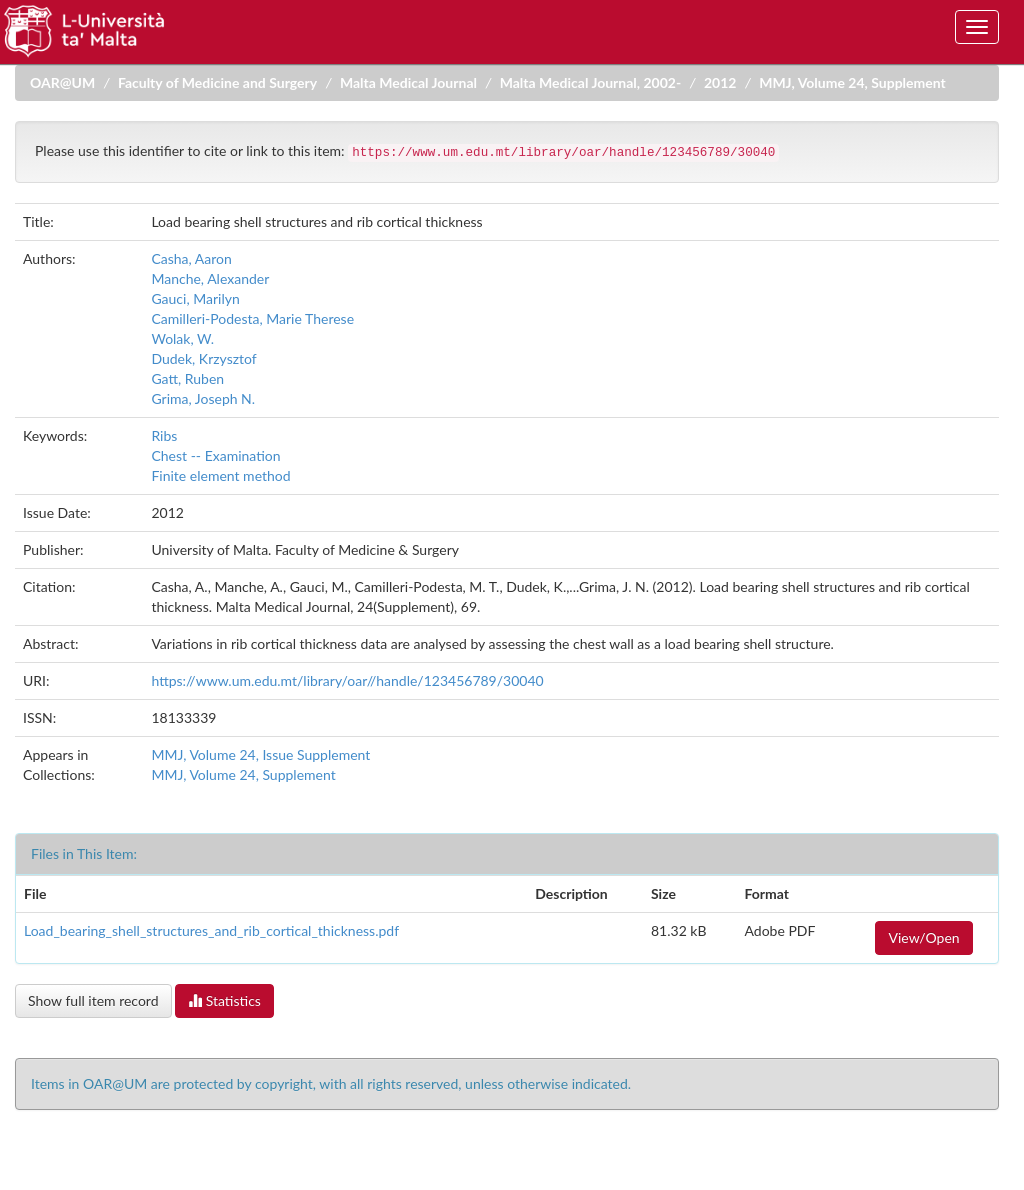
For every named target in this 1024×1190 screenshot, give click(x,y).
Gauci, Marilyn (195, 298)
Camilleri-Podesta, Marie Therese (252, 318)
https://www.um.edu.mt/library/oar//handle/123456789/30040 (347, 680)
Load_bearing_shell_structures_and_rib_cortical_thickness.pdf (211, 930)
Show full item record (93, 1000)
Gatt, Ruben (187, 378)
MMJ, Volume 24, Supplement (852, 82)
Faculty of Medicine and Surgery (217, 82)
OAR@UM (62, 82)
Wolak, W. (182, 338)
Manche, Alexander (210, 278)
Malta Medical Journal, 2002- (590, 82)
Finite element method (220, 475)
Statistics (224, 1000)
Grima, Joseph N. (203, 398)
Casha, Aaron (191, 258)
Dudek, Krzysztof (203, 358)
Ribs (164, 435)
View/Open (923, 937)
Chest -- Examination (215, 455)
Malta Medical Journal (408, 82)
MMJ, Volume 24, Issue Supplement (260, 754)
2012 (720, 82)
